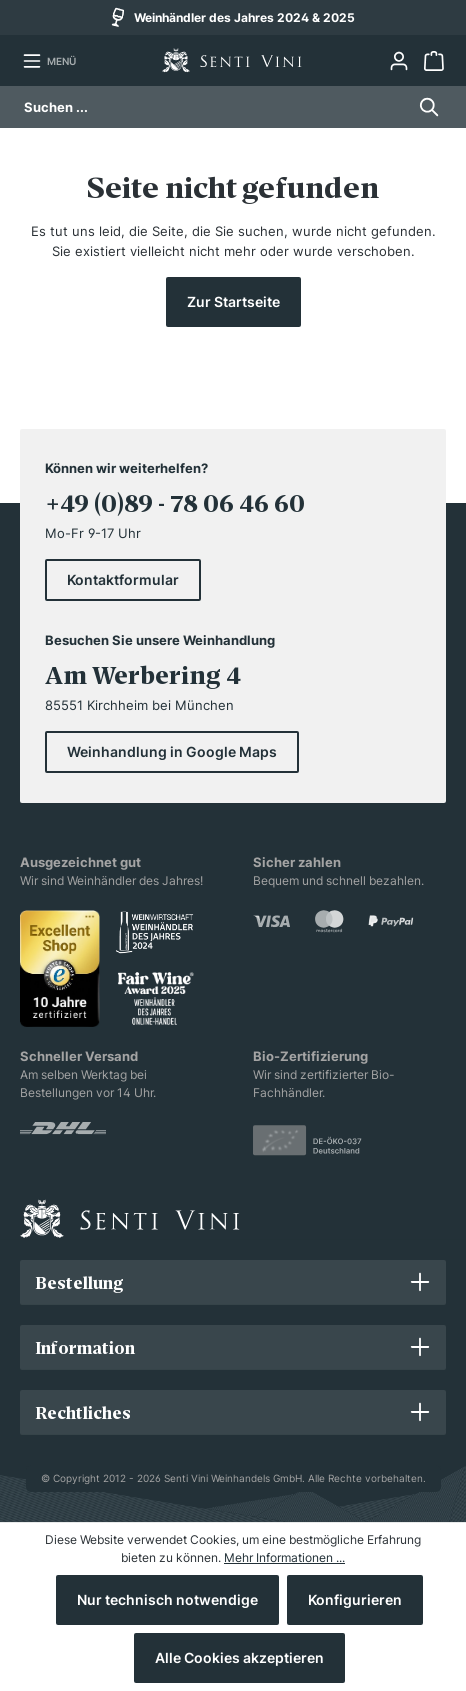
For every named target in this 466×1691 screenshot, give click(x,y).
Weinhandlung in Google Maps (172, 751)
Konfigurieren (355, 1599)
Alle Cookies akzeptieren (239, 1657)
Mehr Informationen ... (284, 1557)
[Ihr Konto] (398, 61)
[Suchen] (423, 107)
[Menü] (49, 61)
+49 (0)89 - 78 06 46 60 (175, 503)
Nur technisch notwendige (167, 1599)
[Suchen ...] (214, 107)
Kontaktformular (123, 579)
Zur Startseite (233, 301)
